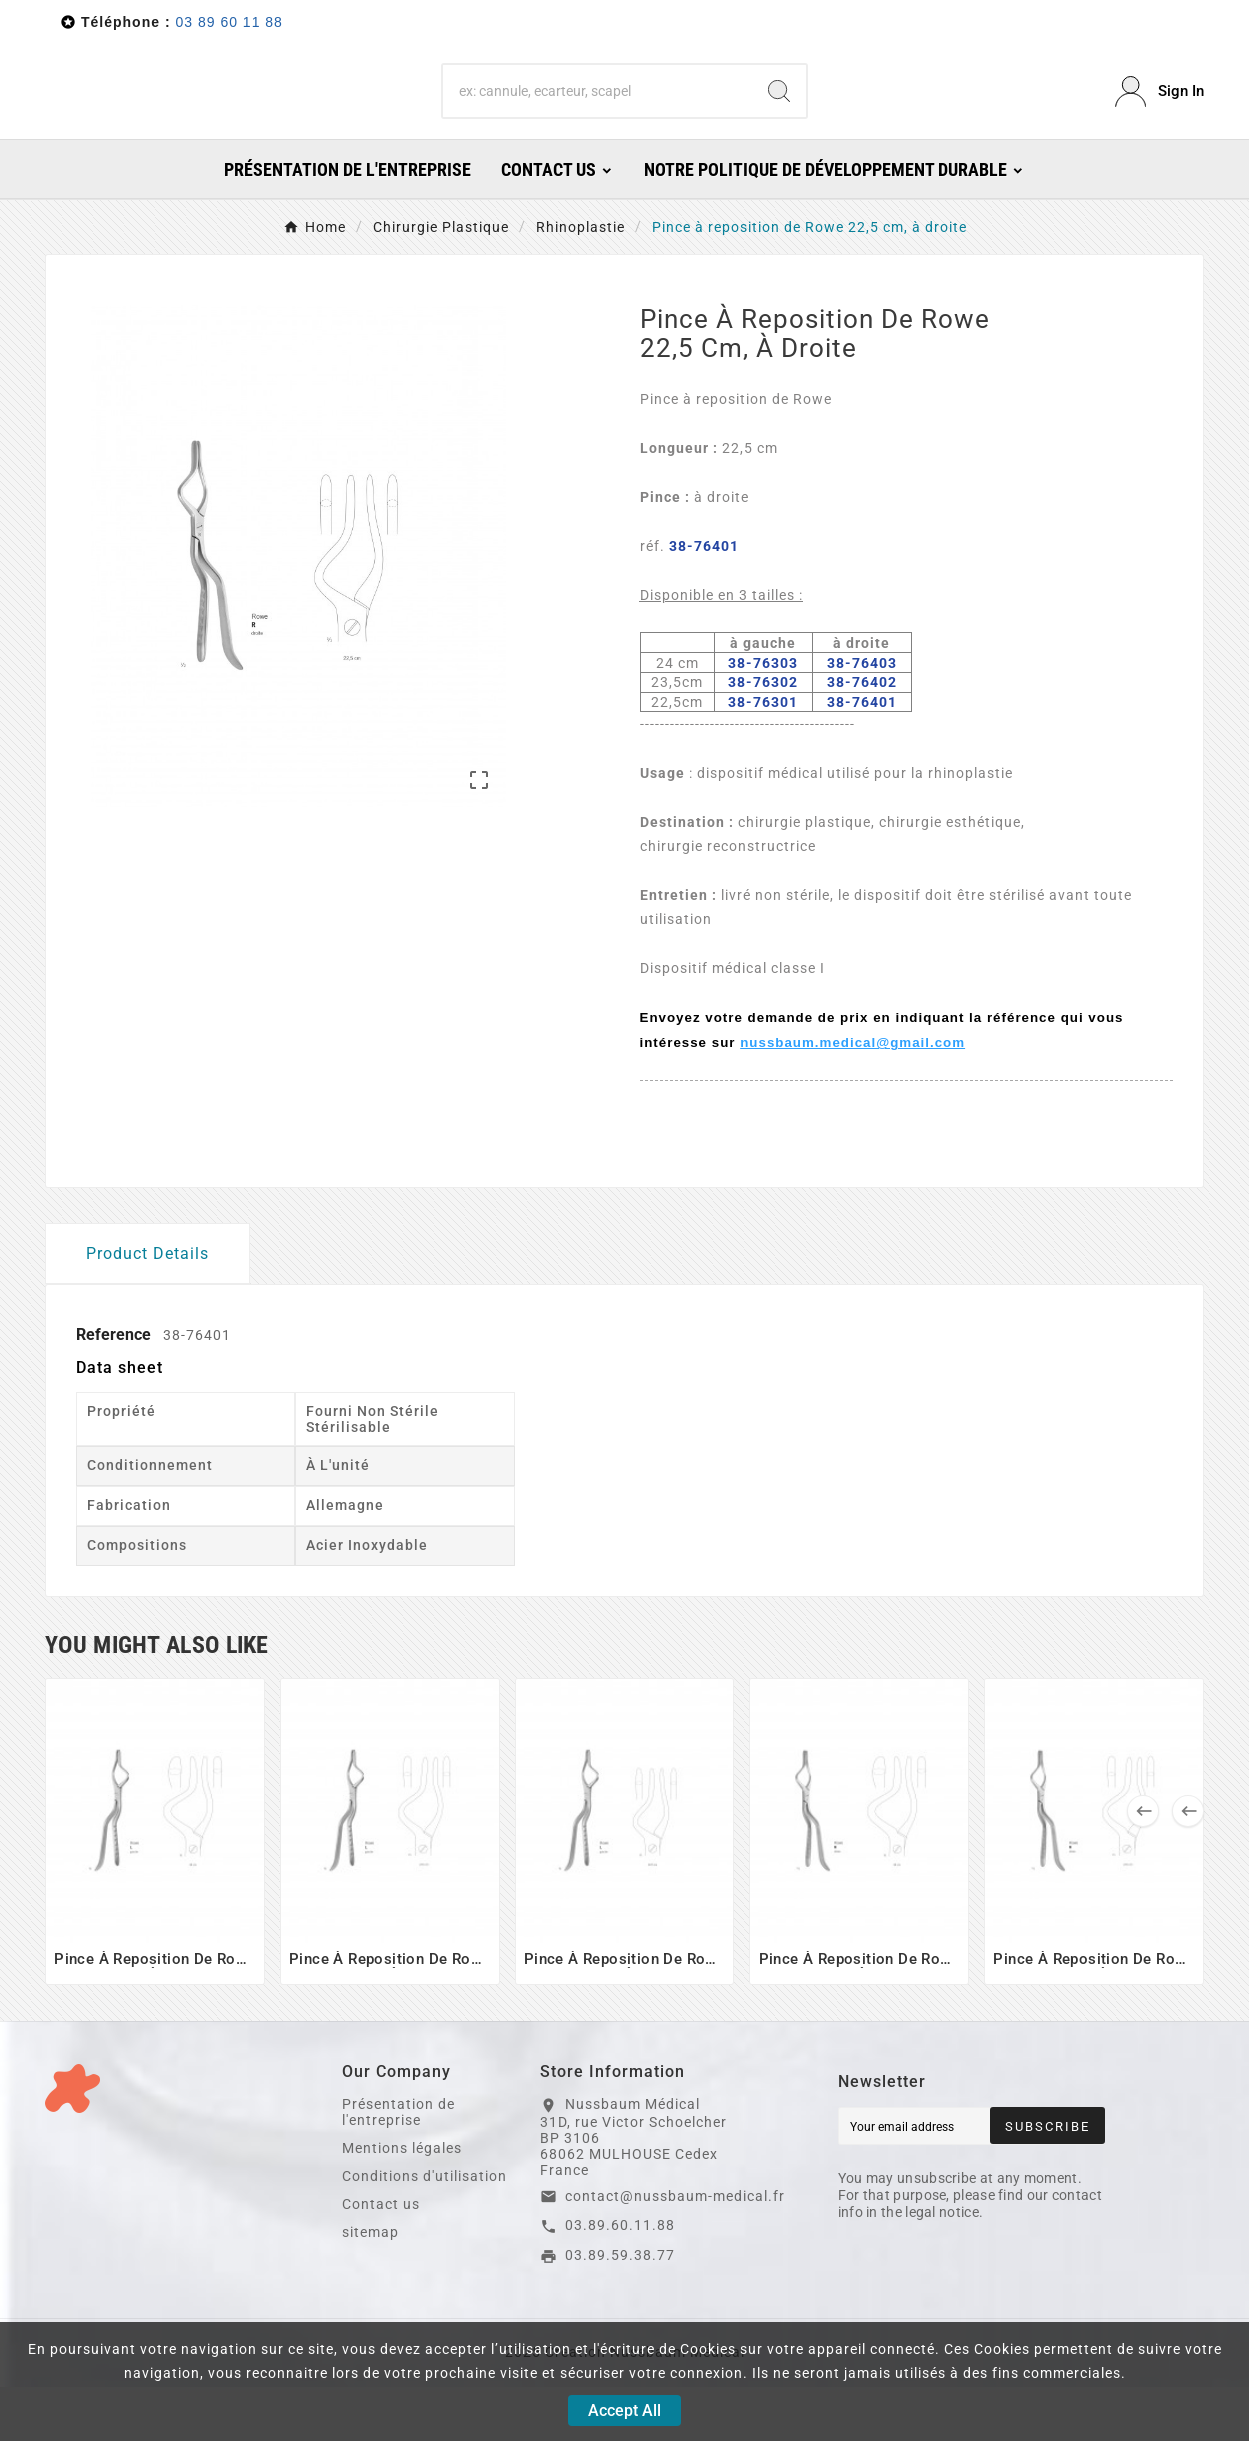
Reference (115, 1388)
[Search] (597, 119)
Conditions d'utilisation (424, 2230)
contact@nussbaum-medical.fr (675, 2250)
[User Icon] (1159, 118)
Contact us (381, 2258)
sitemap (370, 2286)
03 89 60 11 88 (228, 22)
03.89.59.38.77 (620, 2309)
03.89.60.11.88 (620, 2279)
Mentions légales (402, 2202)
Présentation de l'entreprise (398, 2166)
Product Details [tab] (147, 1307)
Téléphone (120, 22)
